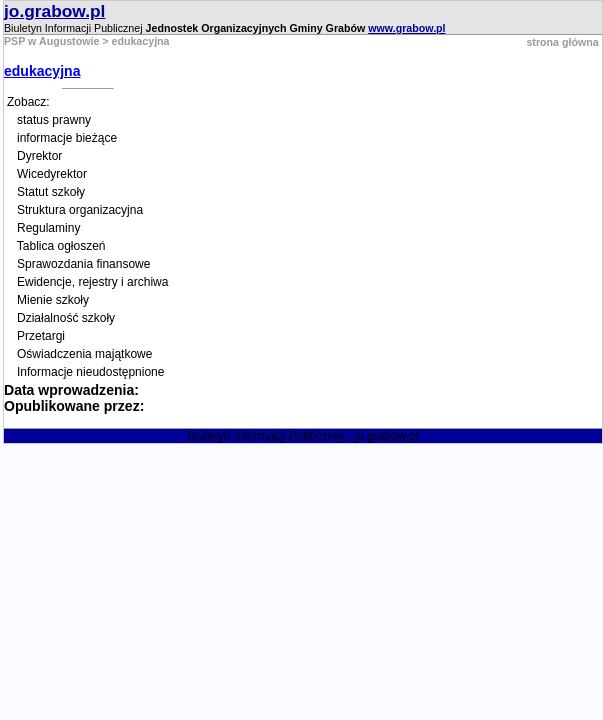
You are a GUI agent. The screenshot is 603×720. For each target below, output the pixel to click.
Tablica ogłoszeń (61, 246)
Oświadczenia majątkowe (84, 354)
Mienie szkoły (53, 300)
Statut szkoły (51, 192)
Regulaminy (48, 228)
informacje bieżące (67, 138)
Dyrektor (39, 156)
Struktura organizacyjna (80, 210)
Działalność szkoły (66, 318)
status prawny (54, 120)
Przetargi (41, 336)
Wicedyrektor (52, 174)
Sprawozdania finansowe (83, 264)
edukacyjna (42, 71)
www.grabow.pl (406, 28)
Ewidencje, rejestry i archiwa (92, 282)
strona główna (562, 42)
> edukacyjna (134, 41)
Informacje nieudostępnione (90, 372)
